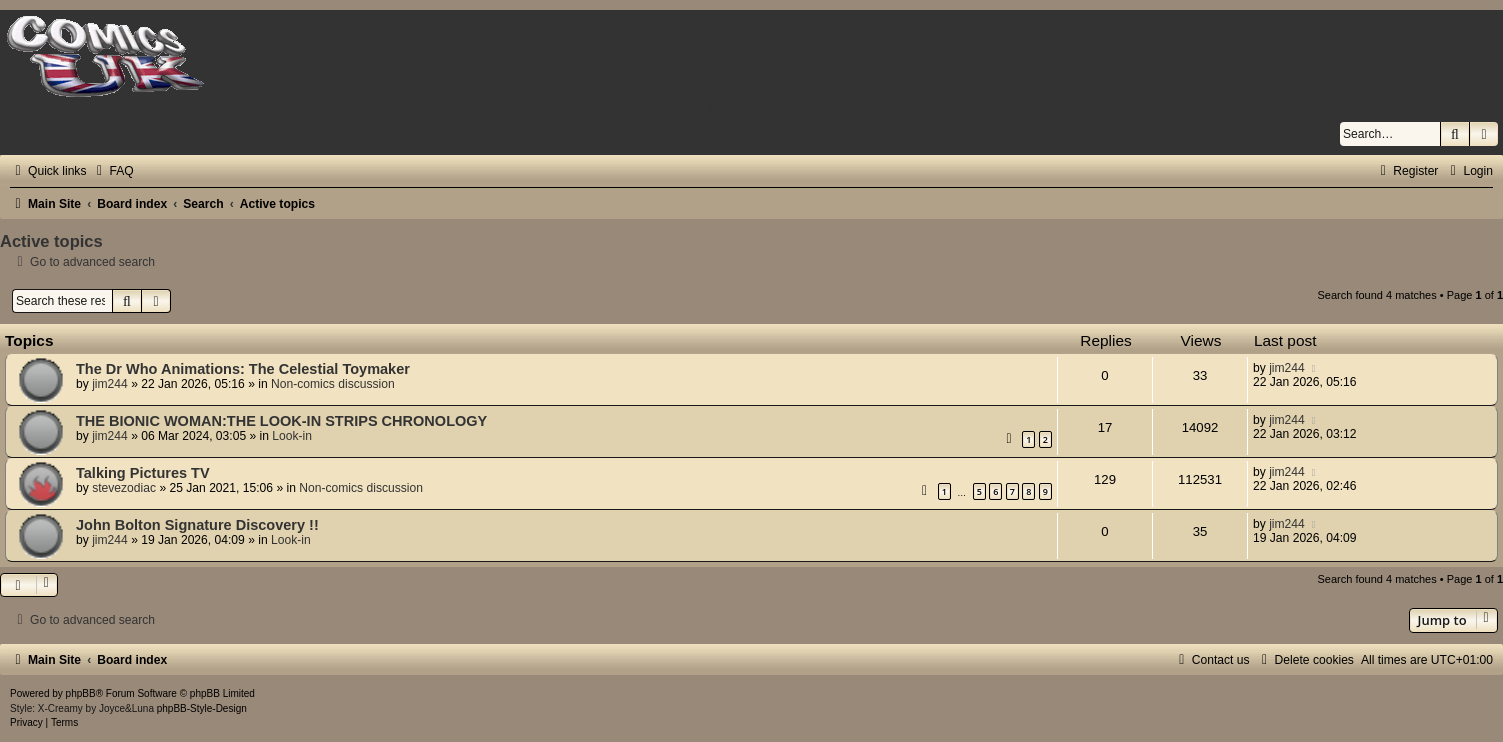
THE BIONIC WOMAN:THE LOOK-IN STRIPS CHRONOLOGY (281, 421)
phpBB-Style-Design (202, 708)
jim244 (110, 384)
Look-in (292, 436)
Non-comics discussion (333, 384)
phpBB (81, 693)
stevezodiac (124, 488)
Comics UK (751, 107)
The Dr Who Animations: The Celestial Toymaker (243, 369)
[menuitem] (112, 171)
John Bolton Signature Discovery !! (197, 525)
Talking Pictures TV (143, 473)
